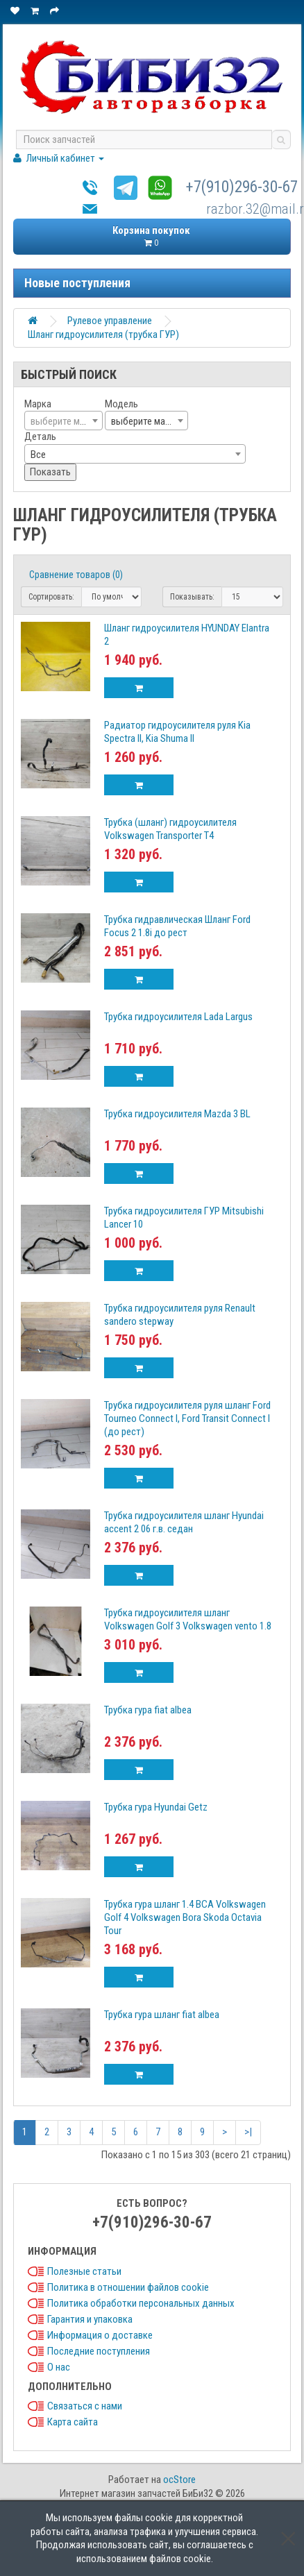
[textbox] (63, 421)
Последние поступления (98, 2351)
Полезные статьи (84, 2271)
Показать (50, 472)
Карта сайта (72, 2422)
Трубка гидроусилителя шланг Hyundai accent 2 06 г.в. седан (184, 1522)
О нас (58, 2367)
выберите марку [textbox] (145, 421)
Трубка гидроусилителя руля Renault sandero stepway (179, 1315)
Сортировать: (51, 597)
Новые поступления (77, 283)
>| (248, 2132)
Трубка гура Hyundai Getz (156, 1807)
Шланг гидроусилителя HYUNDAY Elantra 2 (186, 634)
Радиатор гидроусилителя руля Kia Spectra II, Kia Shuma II (177, 732)
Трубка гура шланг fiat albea (161, 2014)
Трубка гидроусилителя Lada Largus (178, 1016)
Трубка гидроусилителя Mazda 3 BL (177, 1114)
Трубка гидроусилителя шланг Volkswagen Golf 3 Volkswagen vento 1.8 (187, 1619)
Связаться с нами (84, 2406)
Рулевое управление (109, 320)
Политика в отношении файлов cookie (128, 2287)
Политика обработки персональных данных (141, 2303)
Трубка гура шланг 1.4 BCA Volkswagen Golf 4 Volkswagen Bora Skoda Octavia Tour (185, 1917)
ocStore (179, 2479)
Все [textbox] (38, 454)
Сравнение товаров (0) (76, 574)
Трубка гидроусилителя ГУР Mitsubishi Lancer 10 (184, 1217)
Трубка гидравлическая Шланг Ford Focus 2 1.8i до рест (177, 926)
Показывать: (192, 597)
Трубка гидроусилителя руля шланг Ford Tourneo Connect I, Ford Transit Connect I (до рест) (187, 1418)
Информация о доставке (100, 2335)
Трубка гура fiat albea (148, 1710)
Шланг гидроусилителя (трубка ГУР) (103, 334)
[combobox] (63, 420)
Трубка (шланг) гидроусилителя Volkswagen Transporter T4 (170, 829)
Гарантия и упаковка (90, 2319)
